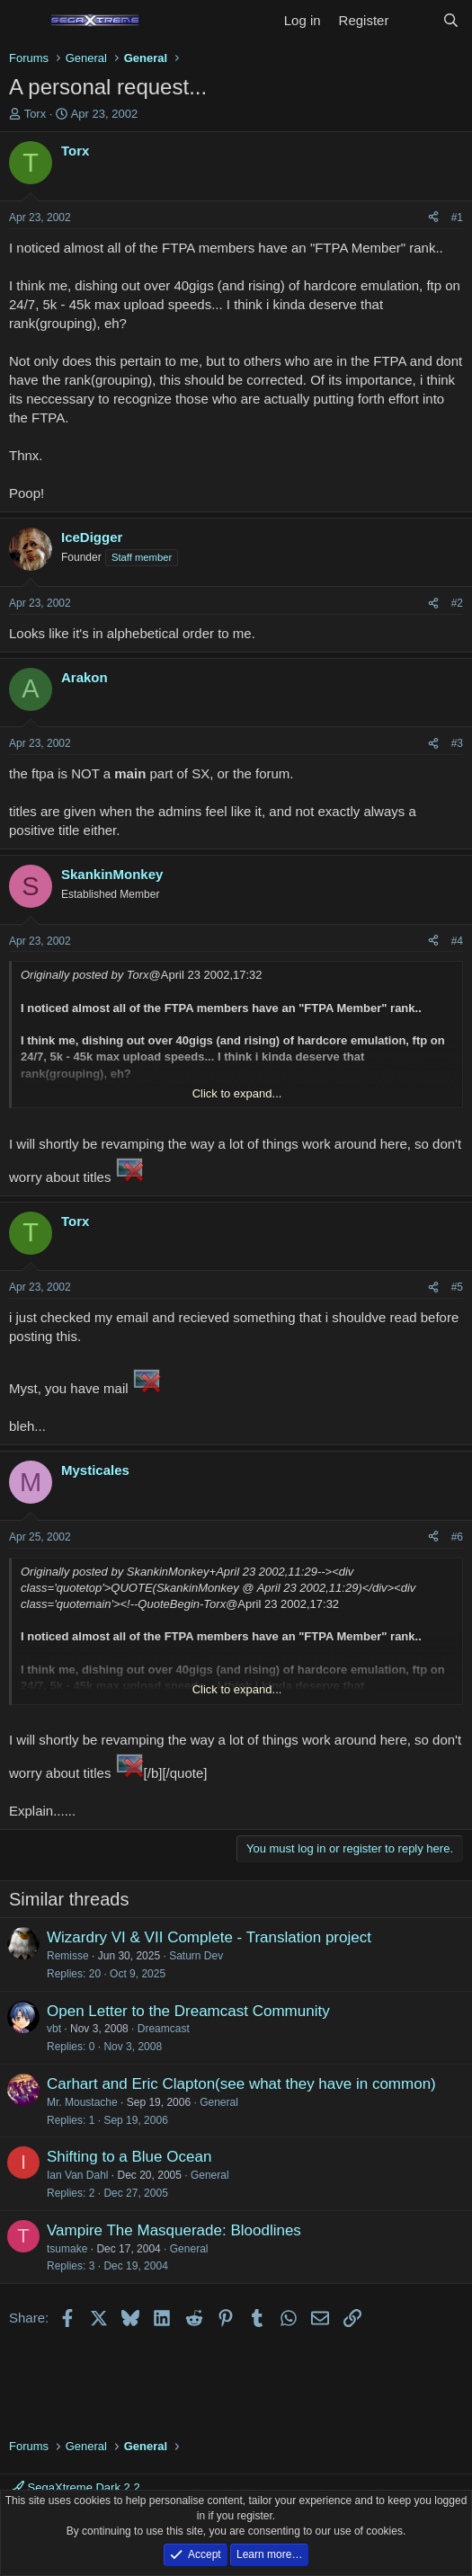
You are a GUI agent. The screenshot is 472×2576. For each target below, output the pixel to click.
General (219, 2102)
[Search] (450, 20)
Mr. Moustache (82, 2102)
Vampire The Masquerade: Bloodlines (174, 2230)
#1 (457, 217)
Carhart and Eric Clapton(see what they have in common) (241, 2083)
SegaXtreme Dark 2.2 (76, 2487)
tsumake (67, 2249)
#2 (457, 603)
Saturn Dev (196, 1956)
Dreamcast (164, 2028)
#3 (457, 743)
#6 (457, 1537)
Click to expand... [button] (237, 1093)
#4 (457, 941)
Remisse (68, 1956)
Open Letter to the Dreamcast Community (188, 2011)
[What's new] (414, 20)
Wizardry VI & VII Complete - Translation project (209, 1937)
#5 (457, 1287)
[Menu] (25, 21)
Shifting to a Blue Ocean (129, 2156)
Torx (35, 113)
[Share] (433, 218)
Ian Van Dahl (78, 2175)
